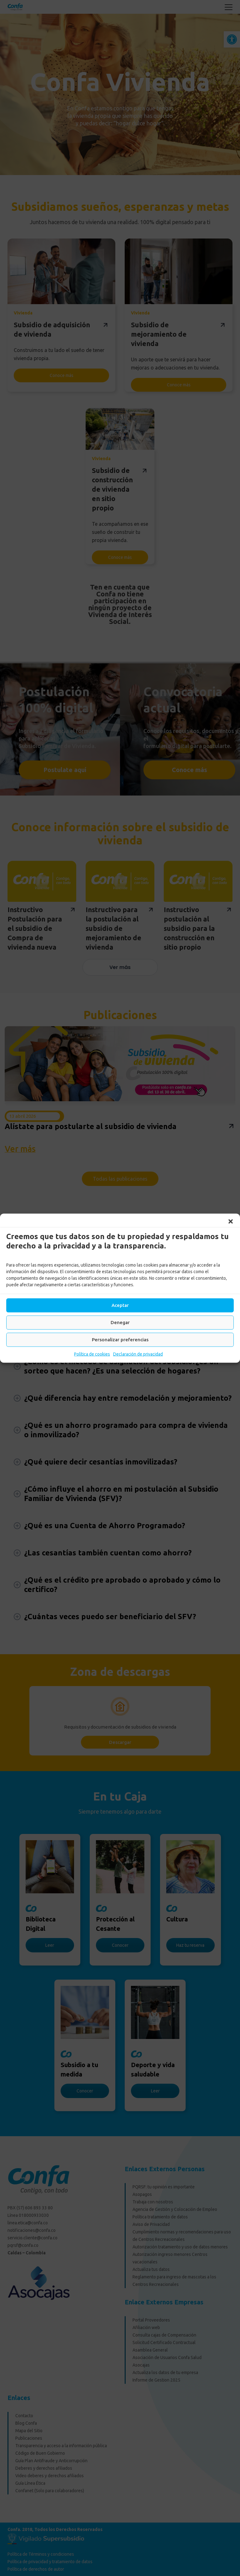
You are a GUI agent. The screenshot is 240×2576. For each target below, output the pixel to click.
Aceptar (120, 1305)
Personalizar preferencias (120, 1339)
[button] (231, 1221)
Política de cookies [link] (92, 1353)
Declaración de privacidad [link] (138, 1353)
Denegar (120, 1322)
